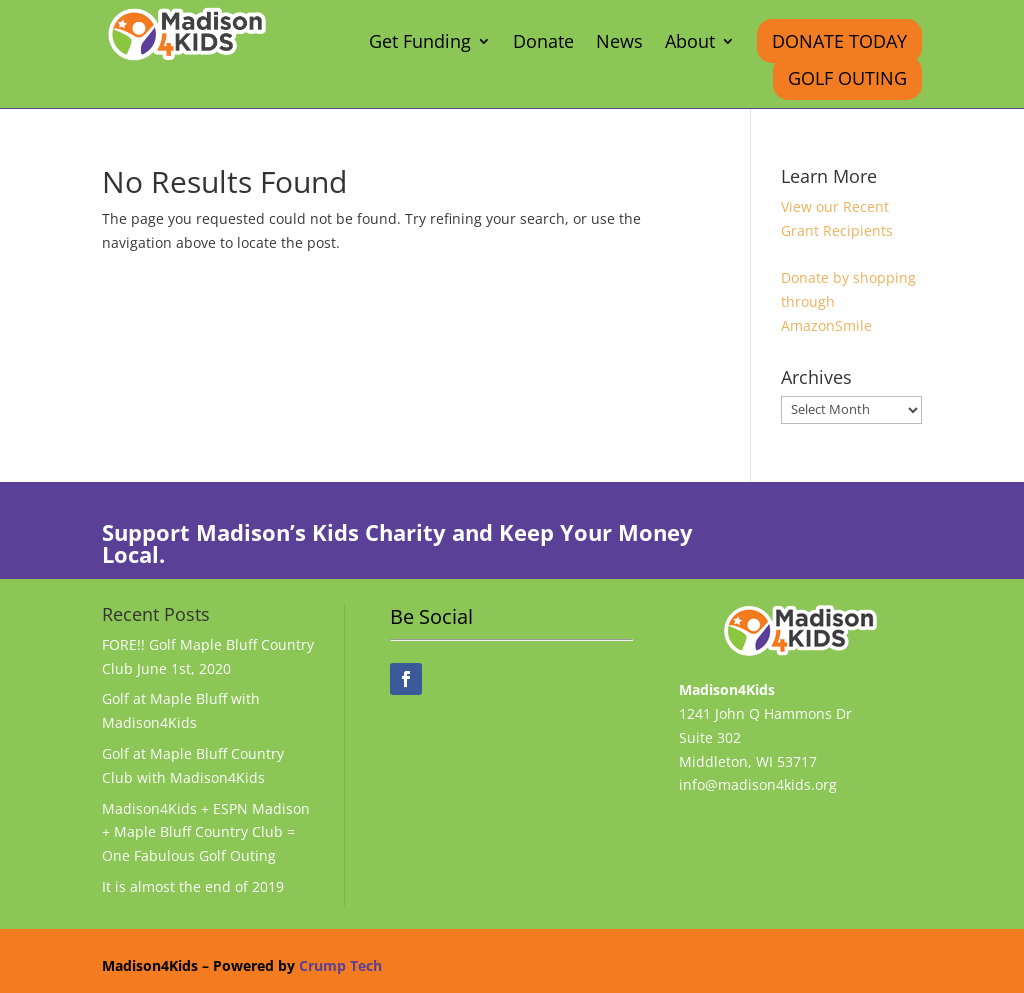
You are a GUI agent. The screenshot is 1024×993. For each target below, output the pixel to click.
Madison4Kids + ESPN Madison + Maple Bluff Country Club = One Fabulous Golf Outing (206, 832)
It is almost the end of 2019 (193, 886)
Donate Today (839, 41)
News (619, 43)
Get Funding (420, 43)
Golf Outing (847, 78)
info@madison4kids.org (758, 784)
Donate (543, 43)
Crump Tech (340, 965)
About (690, 43)
